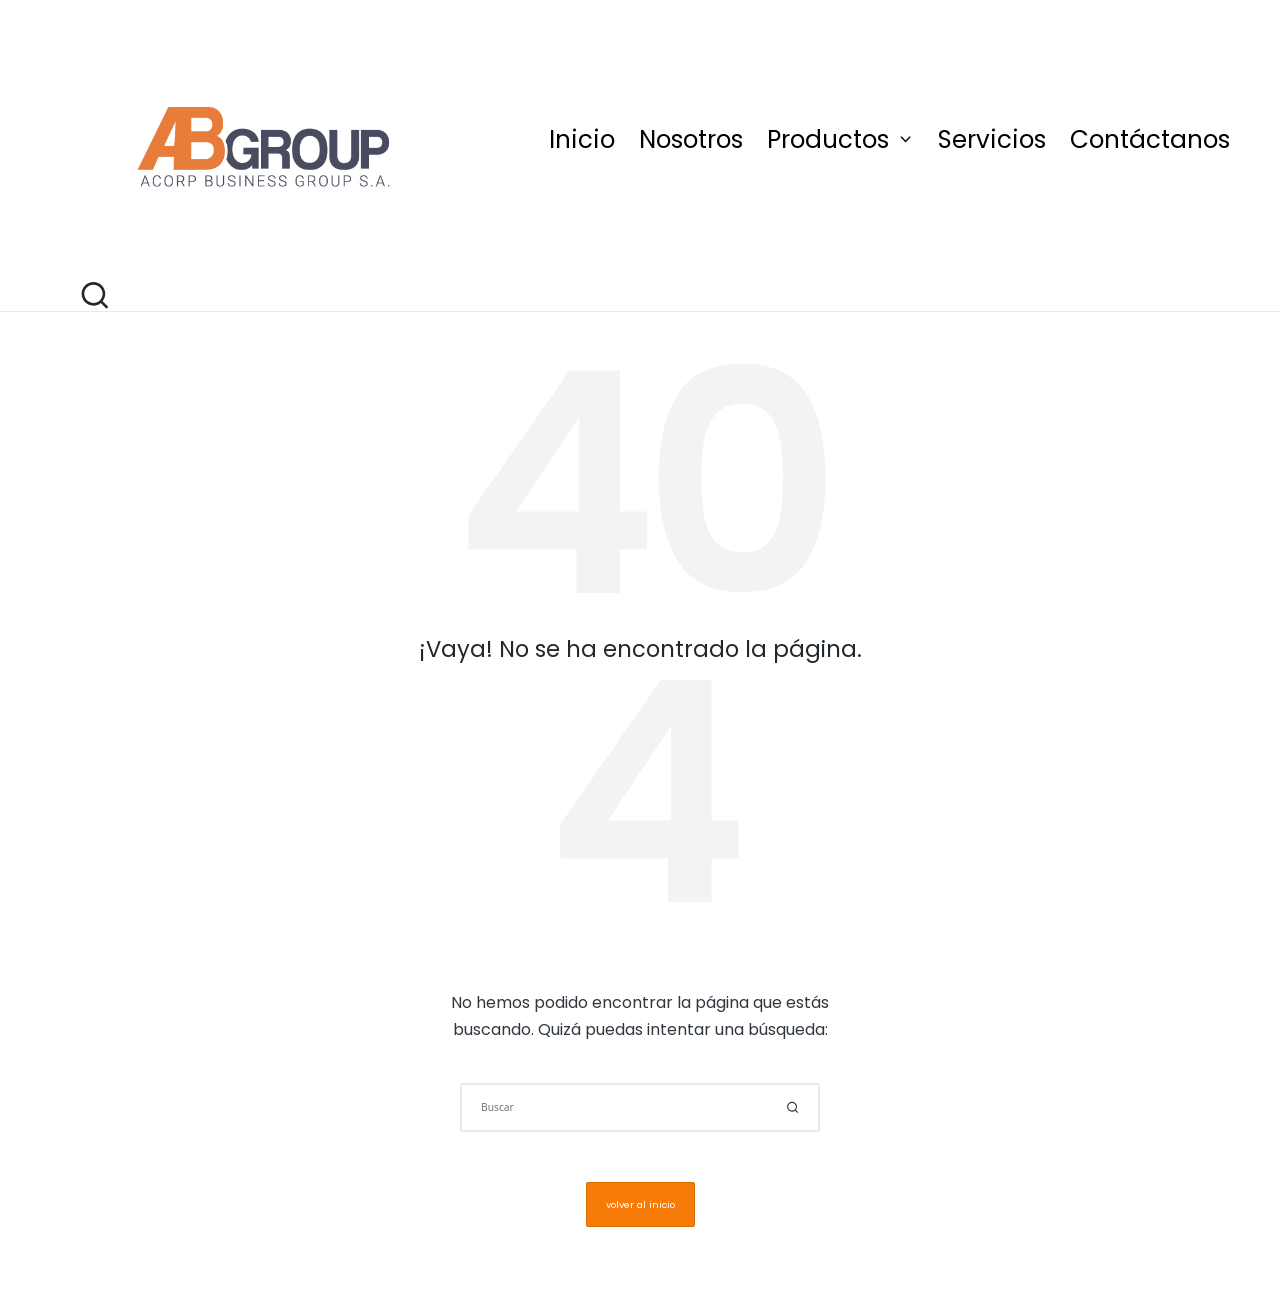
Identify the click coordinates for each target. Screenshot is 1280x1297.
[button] (792, 1107)
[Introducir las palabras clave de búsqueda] (640, 1107)
